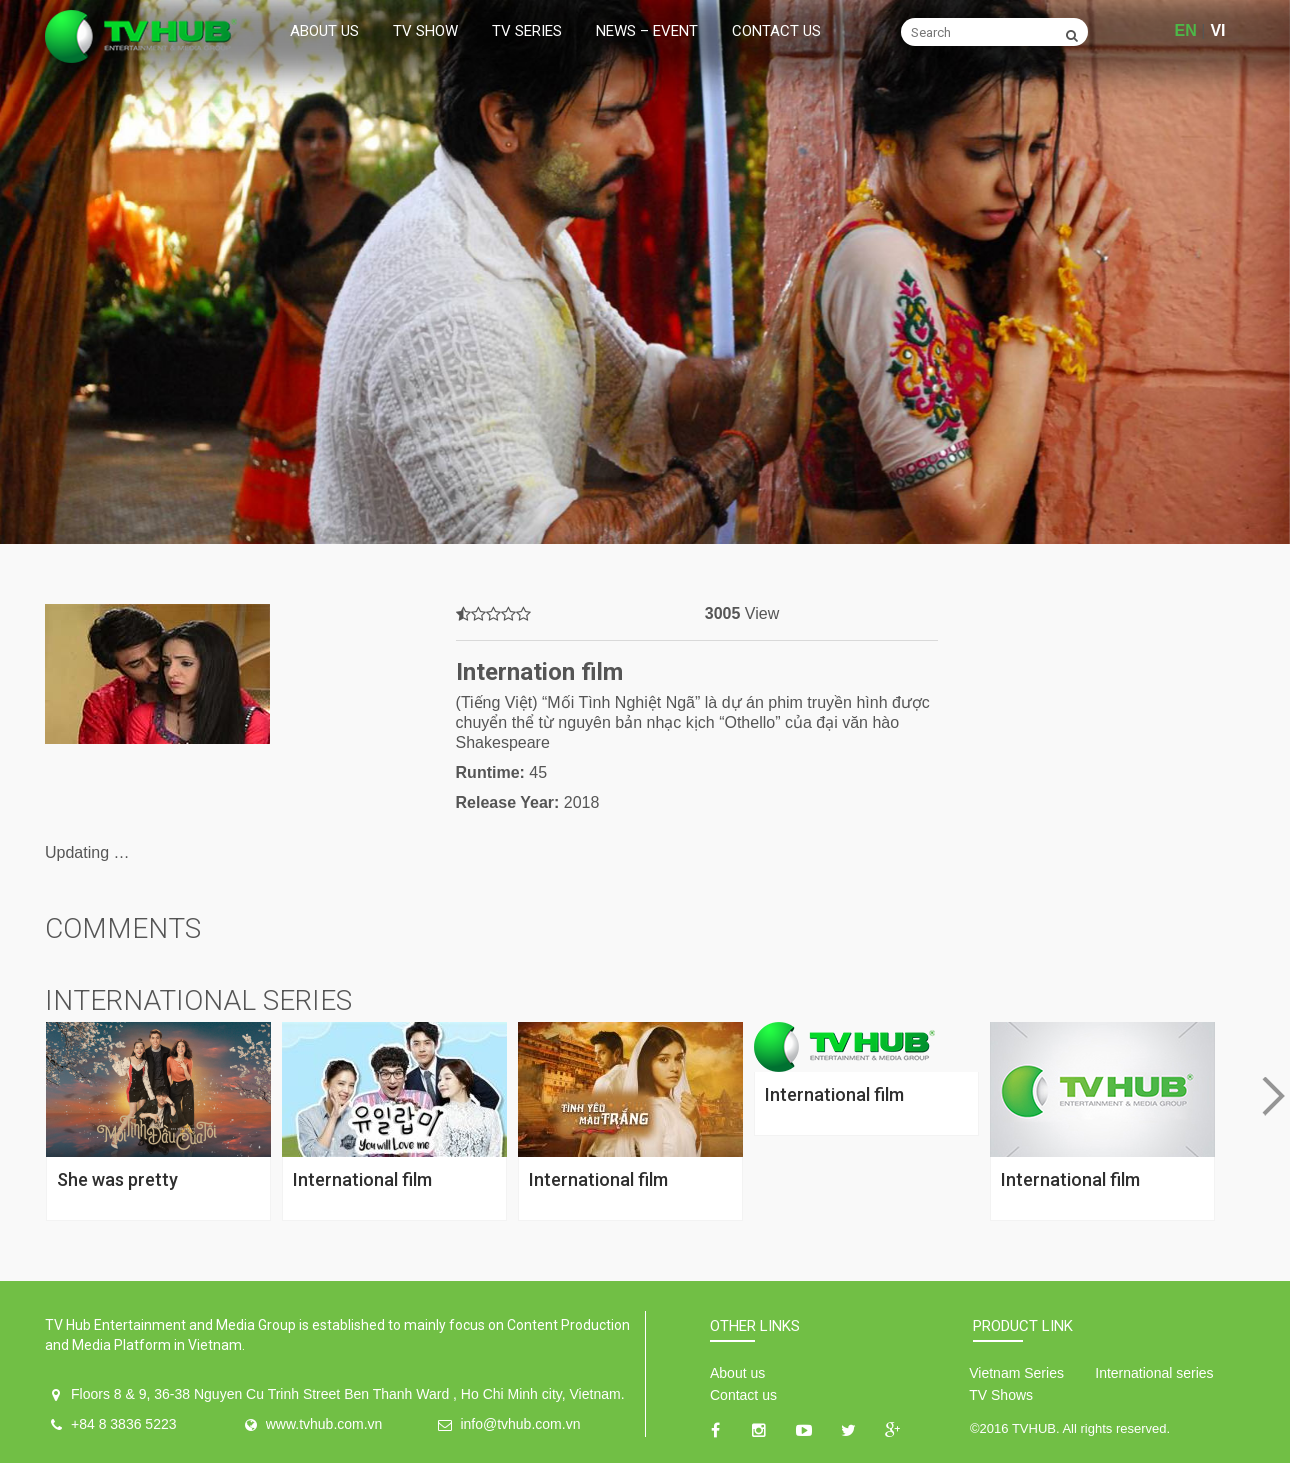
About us (324, 31)
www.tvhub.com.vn (324, 1424)
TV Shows (1001, 1395)
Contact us (776, 31)
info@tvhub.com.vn (520, 1424)
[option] (645, 272)
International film (362, 1179)
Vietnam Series (1016, 1373)
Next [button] (1273, 1096)
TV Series (527, 31)
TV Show (425, 31)
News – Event (647, 31)
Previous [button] (16, 1096)
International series (1154, 1373)
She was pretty (117, 1179)
